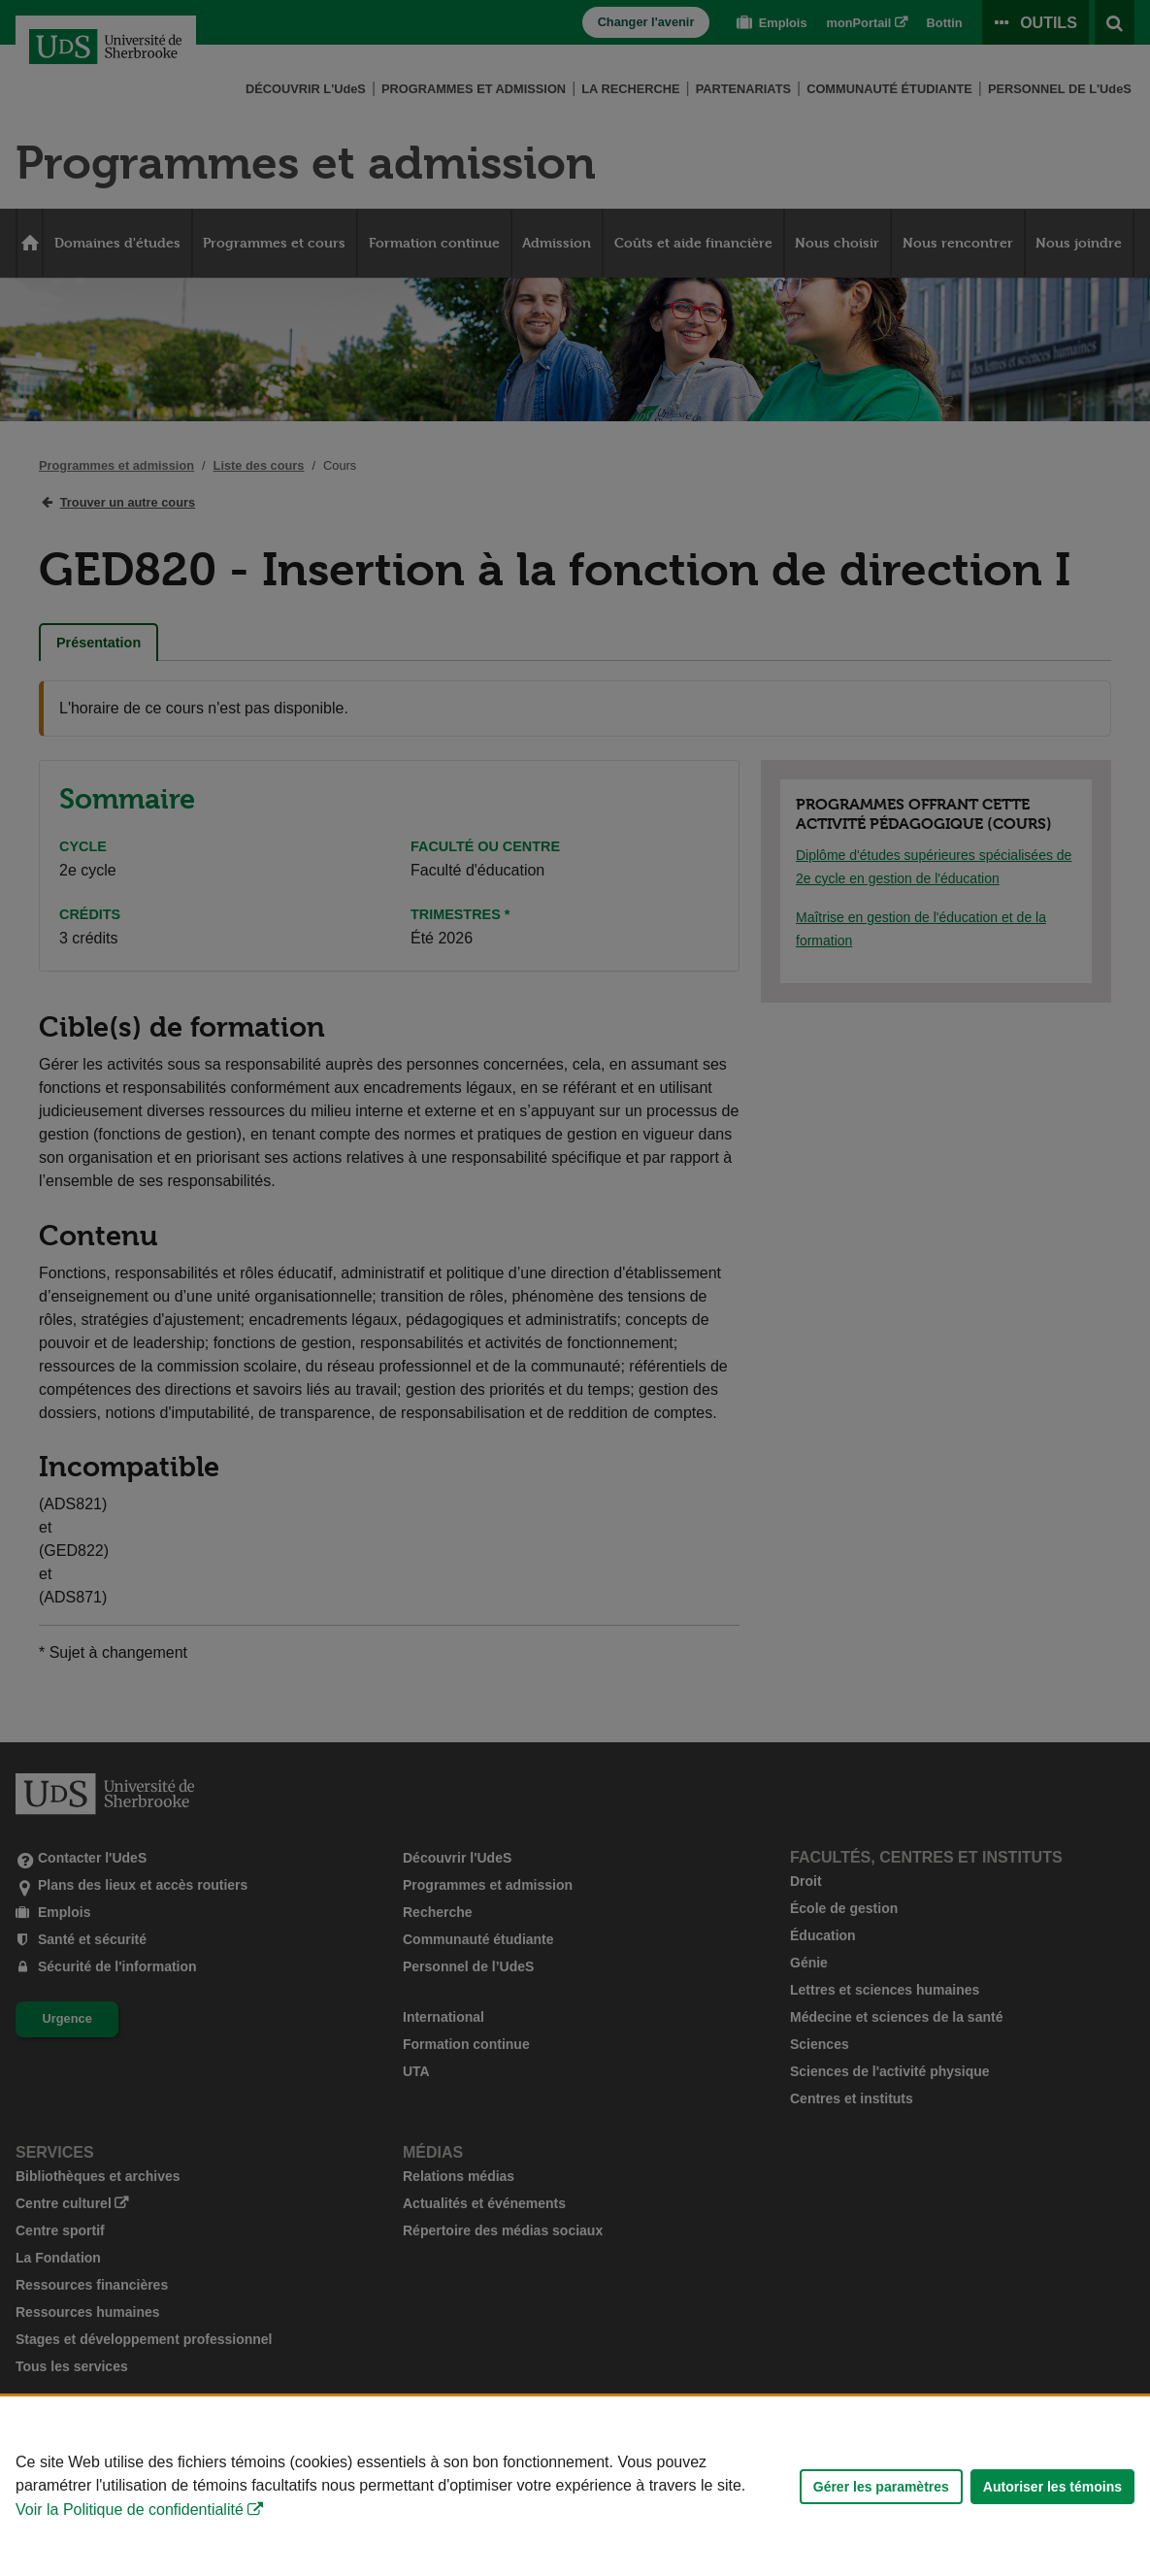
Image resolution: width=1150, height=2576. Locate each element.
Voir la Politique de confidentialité (130, 2509)
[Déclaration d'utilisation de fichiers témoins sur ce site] (575, 2486)
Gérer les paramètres (881, 2486)
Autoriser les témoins (1052, 2486)
